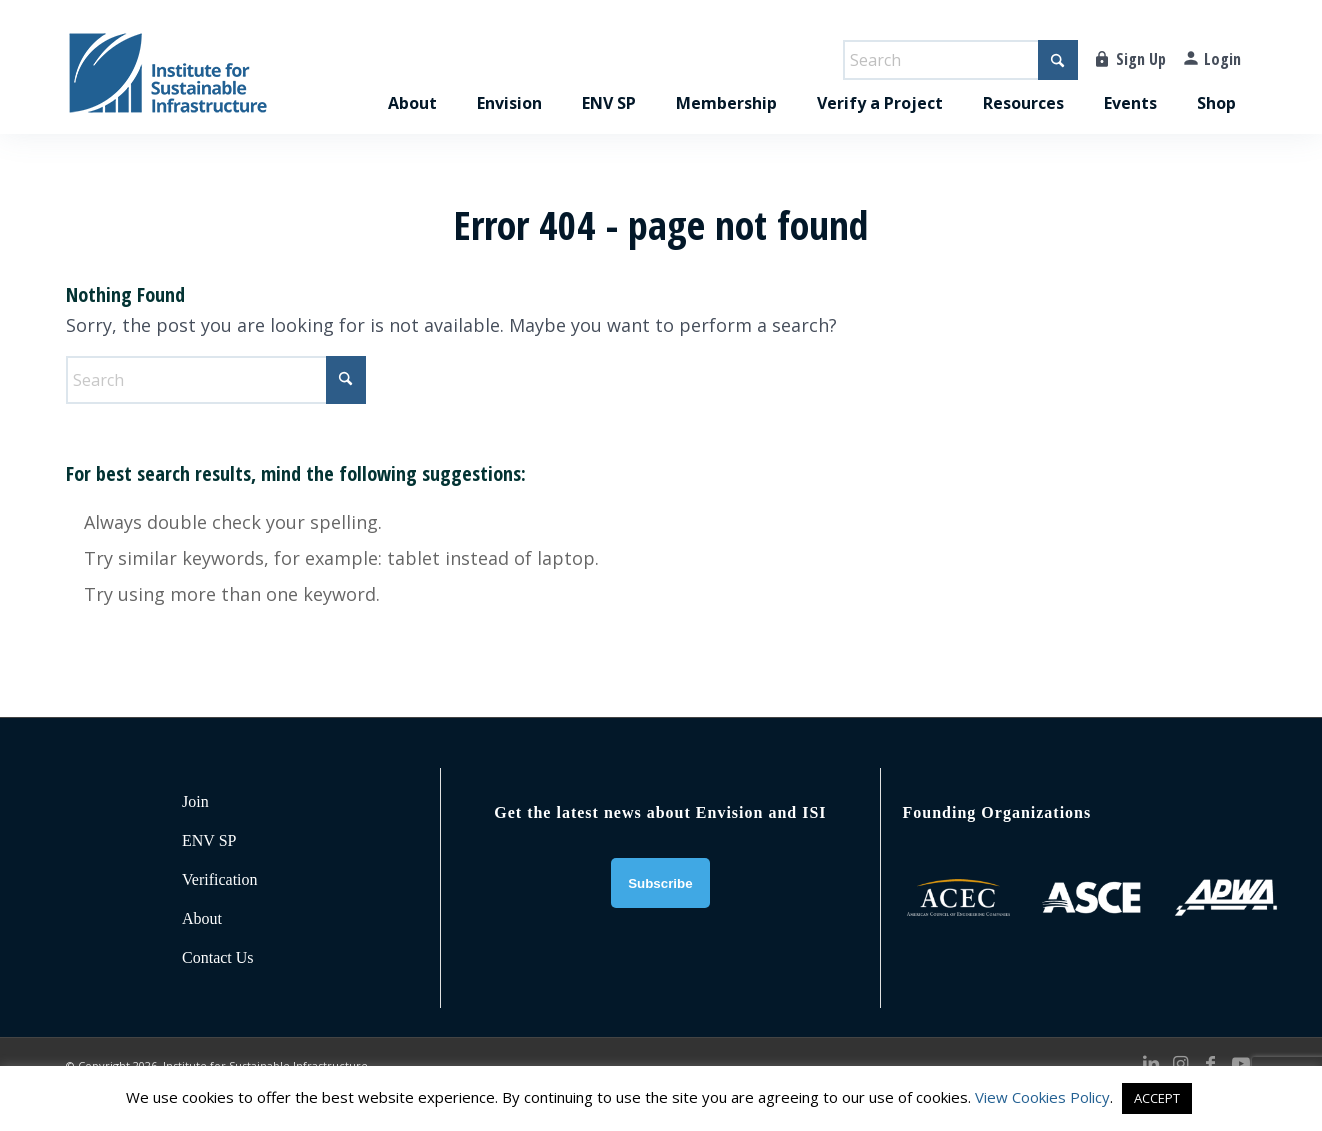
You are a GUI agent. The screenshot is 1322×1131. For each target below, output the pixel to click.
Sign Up (1141, 59)
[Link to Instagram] (1181, 1063)
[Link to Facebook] (1211, 1063)
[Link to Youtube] (1241, 1063)
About (202, 918)
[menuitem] (412, 82)
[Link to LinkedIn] (1151, 1063)
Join (195, 801)
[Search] (960, 60)
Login (1222, 59)
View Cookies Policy (1042, 1097)
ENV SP (209, 840)
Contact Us (218, 957)
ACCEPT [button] (1157, 1098)
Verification (220, 879)
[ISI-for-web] (168, 82)
